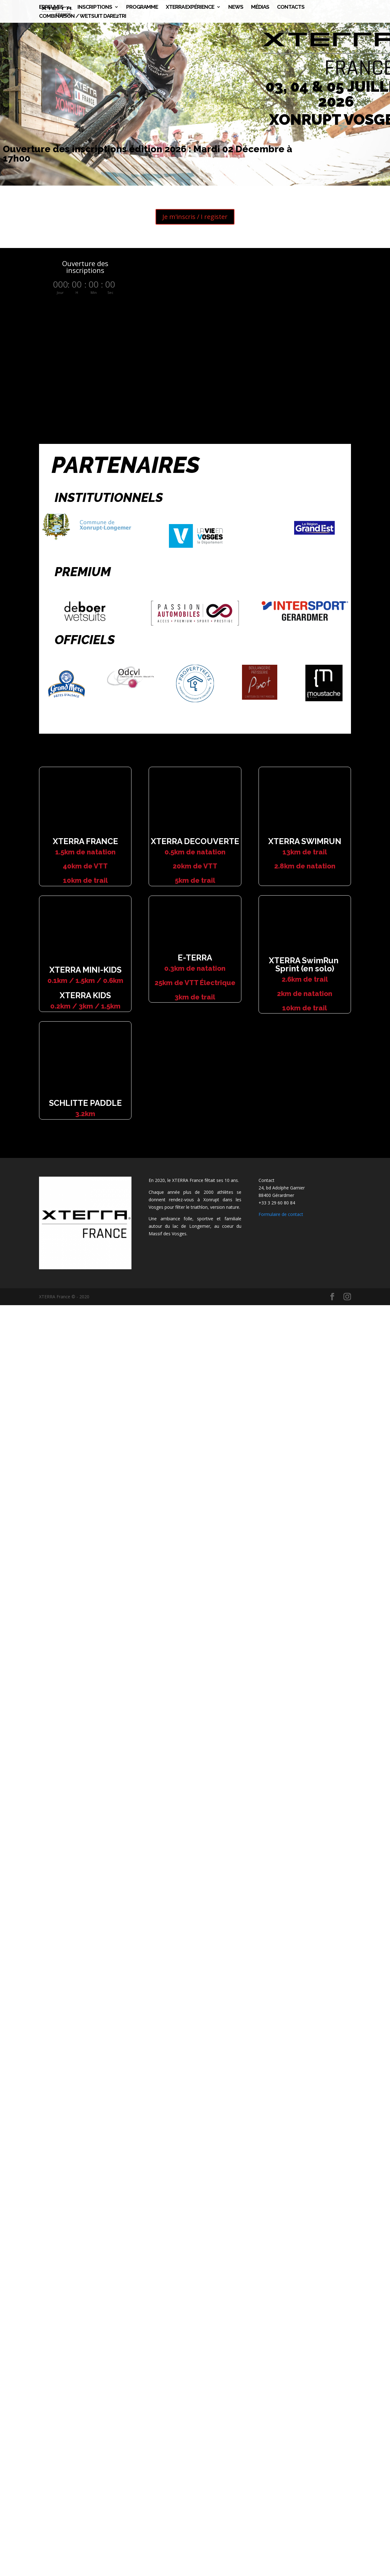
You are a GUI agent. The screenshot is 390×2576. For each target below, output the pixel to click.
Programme (142, 7)
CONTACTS (290, 7)
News (235, 7)
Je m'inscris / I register (195, 216)
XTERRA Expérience (190, 7)
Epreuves (51, 7)
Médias (260, 7)
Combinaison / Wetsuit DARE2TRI (82, 16)
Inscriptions (94, 7)
